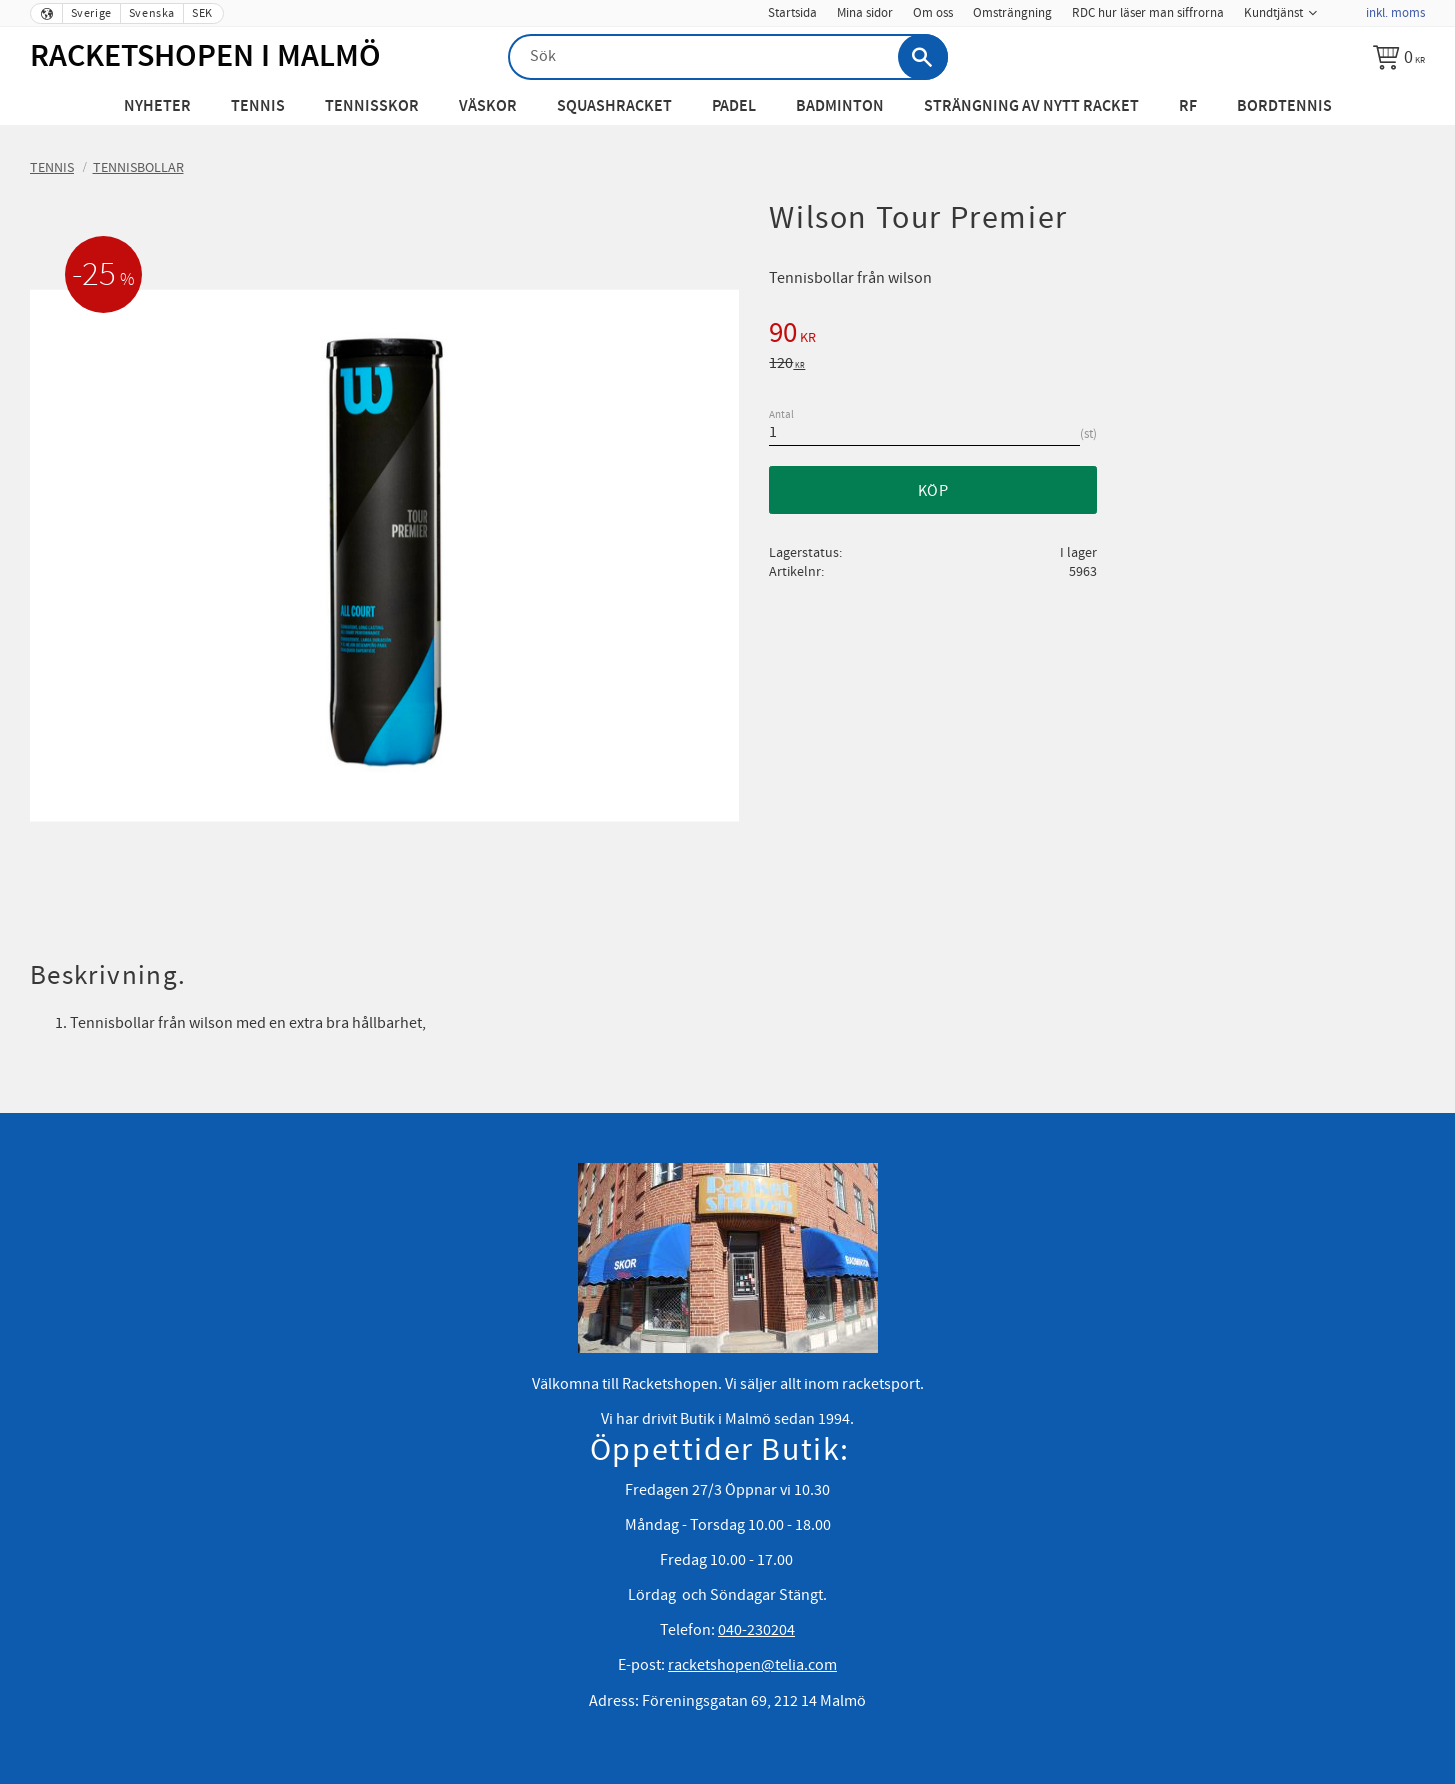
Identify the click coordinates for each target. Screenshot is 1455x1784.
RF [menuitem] (1188, 106)
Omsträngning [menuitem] (1012, 13)
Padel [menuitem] (734, 106)
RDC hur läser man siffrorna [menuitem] (1148, 13)
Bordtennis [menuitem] (1284, 106)
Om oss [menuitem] (933, 13)
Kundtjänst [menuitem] (1273, 13)
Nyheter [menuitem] (157, 106)
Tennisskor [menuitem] (372, 106)
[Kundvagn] (1399, 57)
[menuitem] (1341, 7)
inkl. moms (1395, 13)
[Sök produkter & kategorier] (728, 57)
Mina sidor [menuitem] (865, 13)
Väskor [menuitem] (488, 106)
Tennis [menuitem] (258, 106)
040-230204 (756, 1630)
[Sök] (923, 57)
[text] (1097, 336)
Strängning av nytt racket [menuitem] (1031, 106)
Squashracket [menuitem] (614, 106)
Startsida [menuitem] (792, 13)
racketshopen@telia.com (752, 1665)
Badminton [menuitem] (840, 106)
